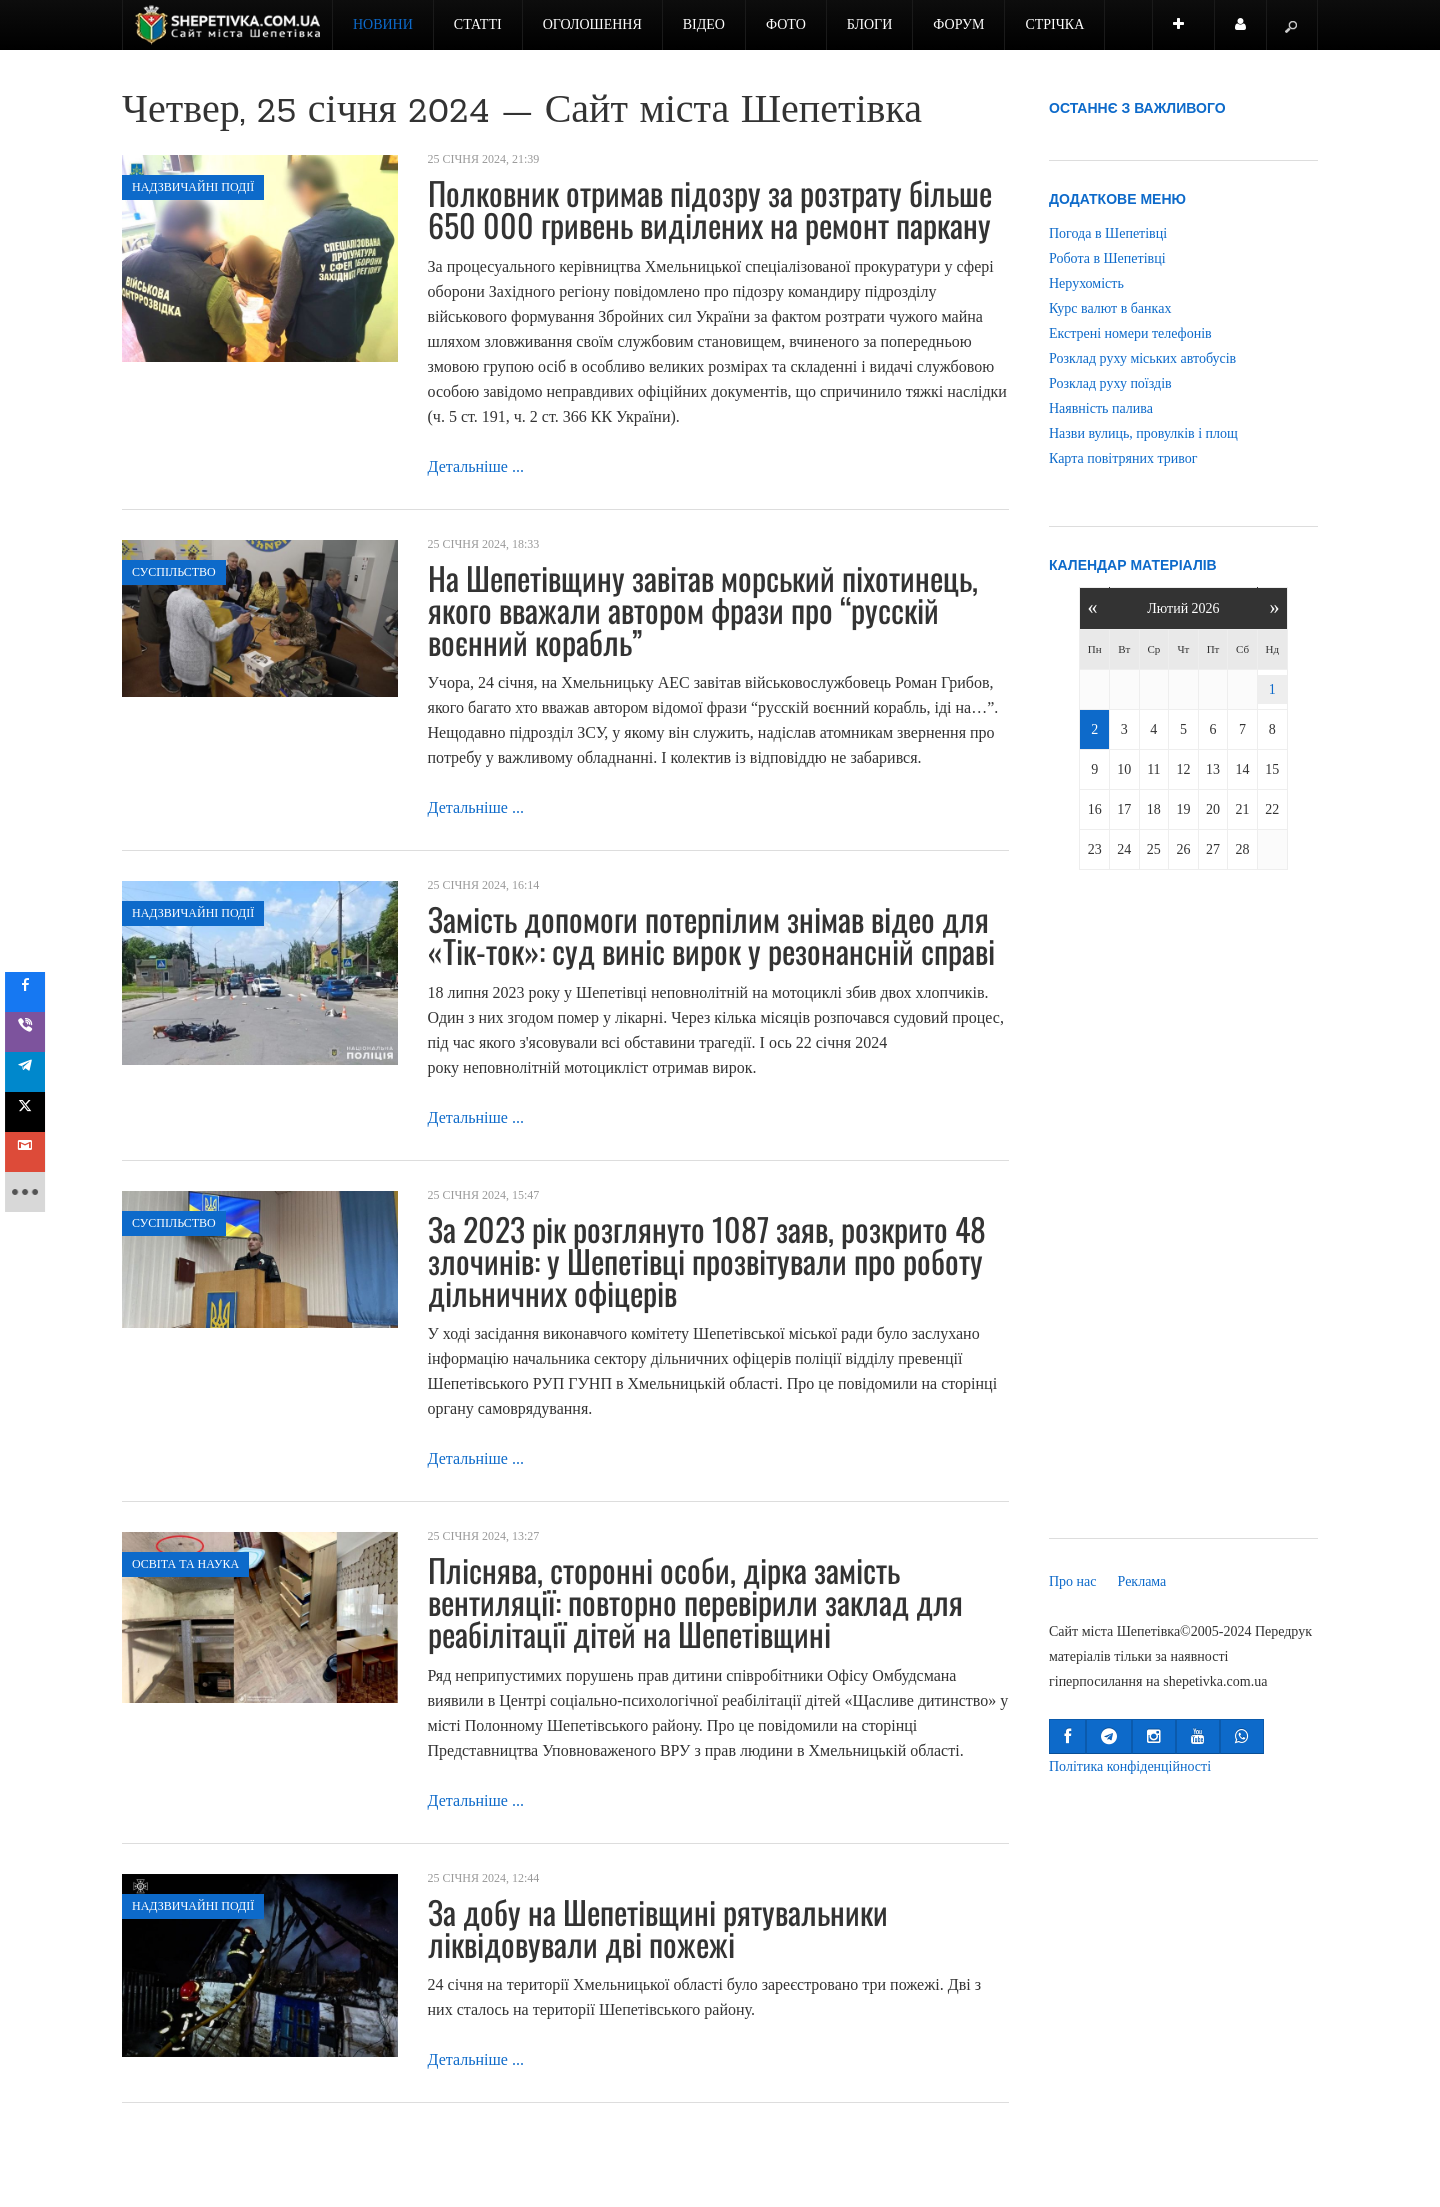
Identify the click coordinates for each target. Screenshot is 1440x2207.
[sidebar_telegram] (31, 1072)
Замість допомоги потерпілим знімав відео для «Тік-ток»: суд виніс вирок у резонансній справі (711, 934)
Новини (383, 24)
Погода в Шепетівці (1108, 233)
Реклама (1142, 1581)
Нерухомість (1086, 283)
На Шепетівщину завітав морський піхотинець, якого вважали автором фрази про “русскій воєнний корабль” (703, 609)
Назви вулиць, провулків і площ (1143, 433)
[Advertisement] (1183, 1208)
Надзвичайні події (193, 187)
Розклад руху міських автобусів (1142, 358)
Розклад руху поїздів (1110, 383)
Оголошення (592, 24)
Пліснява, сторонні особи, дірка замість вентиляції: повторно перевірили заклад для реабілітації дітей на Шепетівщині (695, 1601)
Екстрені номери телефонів (1130, 333)
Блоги (870, 24)
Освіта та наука (185, 1564)
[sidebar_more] (31, 1192)
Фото (786, 24)
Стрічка (1054, 24)
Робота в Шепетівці (1107, 258)
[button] (1067, 1736)
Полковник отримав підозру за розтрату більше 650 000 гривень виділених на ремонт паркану (710, 208)
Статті (478, 24)
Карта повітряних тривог (1123, 458)
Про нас (1073, 1581)
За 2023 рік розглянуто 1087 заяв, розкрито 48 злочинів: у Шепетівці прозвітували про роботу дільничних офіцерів (707, 1260)
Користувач (1251, 33)
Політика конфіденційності (1130, 1766)
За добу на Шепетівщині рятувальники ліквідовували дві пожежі (658, 1927)
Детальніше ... (476, 466)
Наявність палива (1101, 408)
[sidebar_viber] (31, 1032)
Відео (704, 24)
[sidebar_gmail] (31, 1152)
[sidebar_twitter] (31, 1112)
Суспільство (174, 572)
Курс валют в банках (1110, 308)
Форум (958, 24)
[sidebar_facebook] (31, 992)
